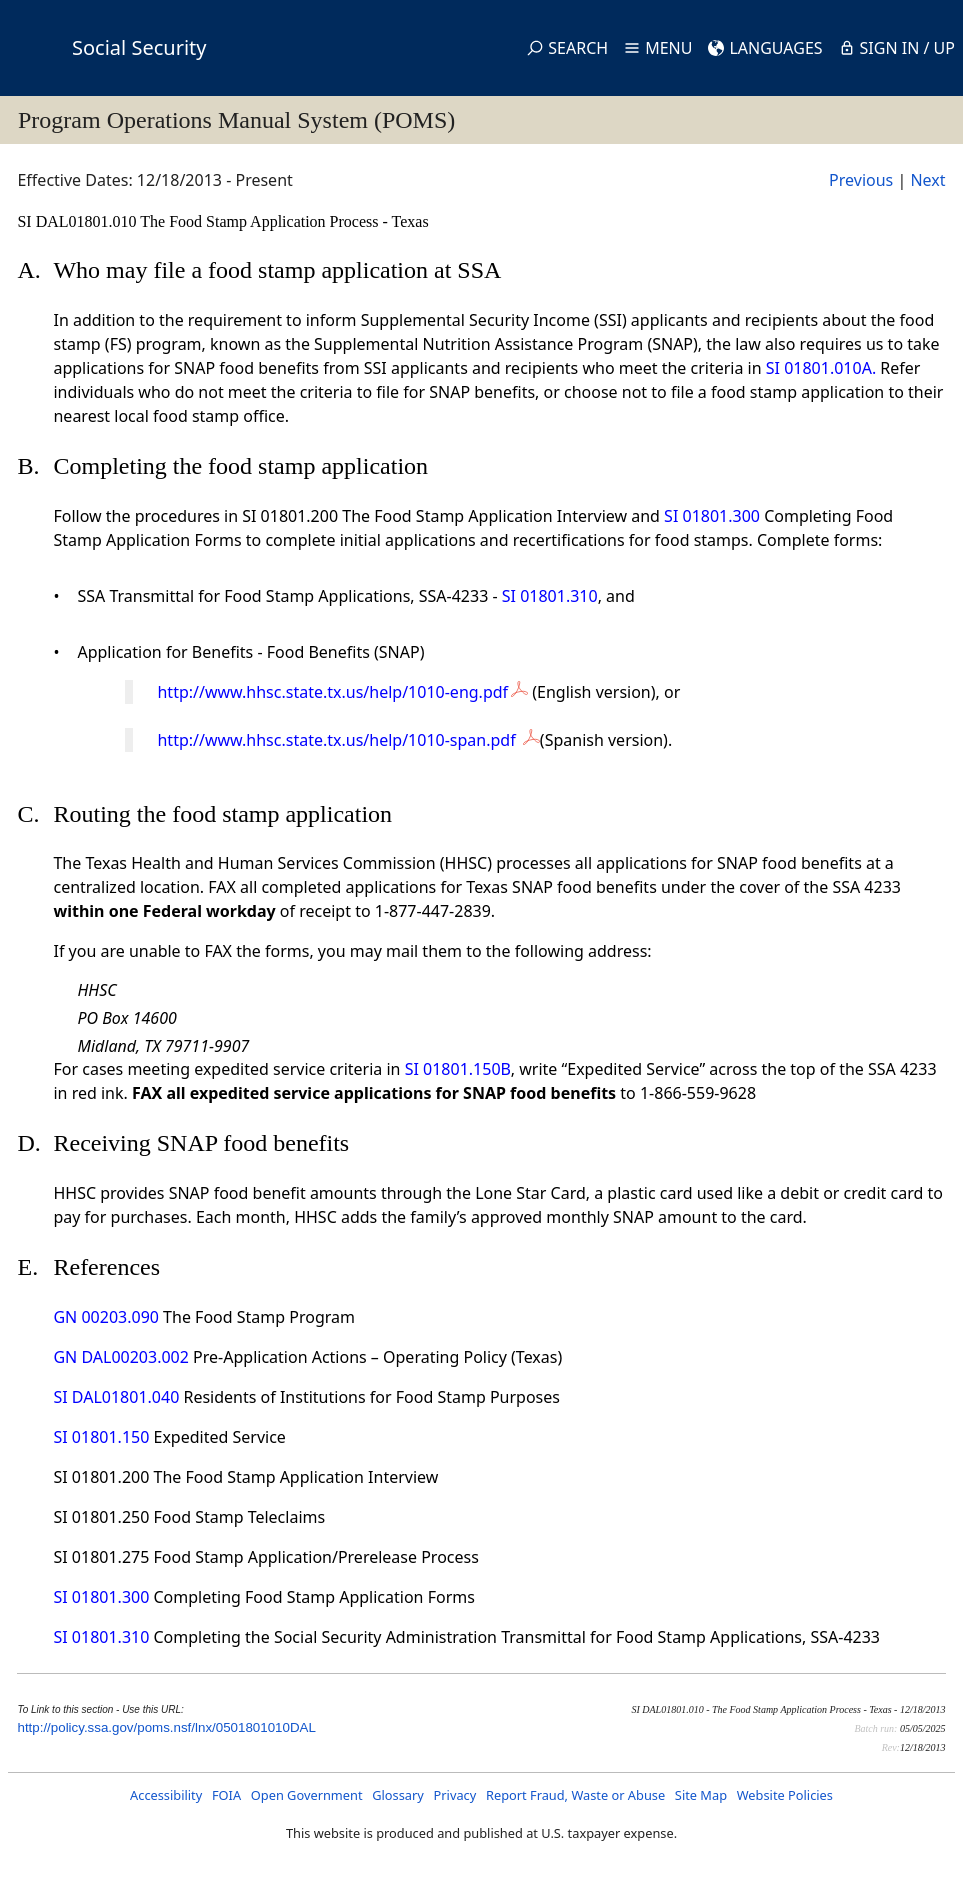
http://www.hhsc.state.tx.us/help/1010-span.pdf (338, 740)
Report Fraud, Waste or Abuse (575, 1795)
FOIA (226, 1795)
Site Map (701, 1795)
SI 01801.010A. (821, 368)
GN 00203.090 (105, 1317)
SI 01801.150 (101, 1437)
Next (927, 180)
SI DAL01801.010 (78, 221)
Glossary (398, 1795)
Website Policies (785, 1795)
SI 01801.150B (458, 1069)
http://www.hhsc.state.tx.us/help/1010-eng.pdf (332, 692)
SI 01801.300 (712, 516)
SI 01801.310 (550, 596)
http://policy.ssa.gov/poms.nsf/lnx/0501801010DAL (166, 1727)
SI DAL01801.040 (116, 1397)
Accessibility (166, 1795)
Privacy (455, 1795)
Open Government (307, 1795)
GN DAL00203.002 (120, 1357)
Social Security (139, 47)
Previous (861, 180)
